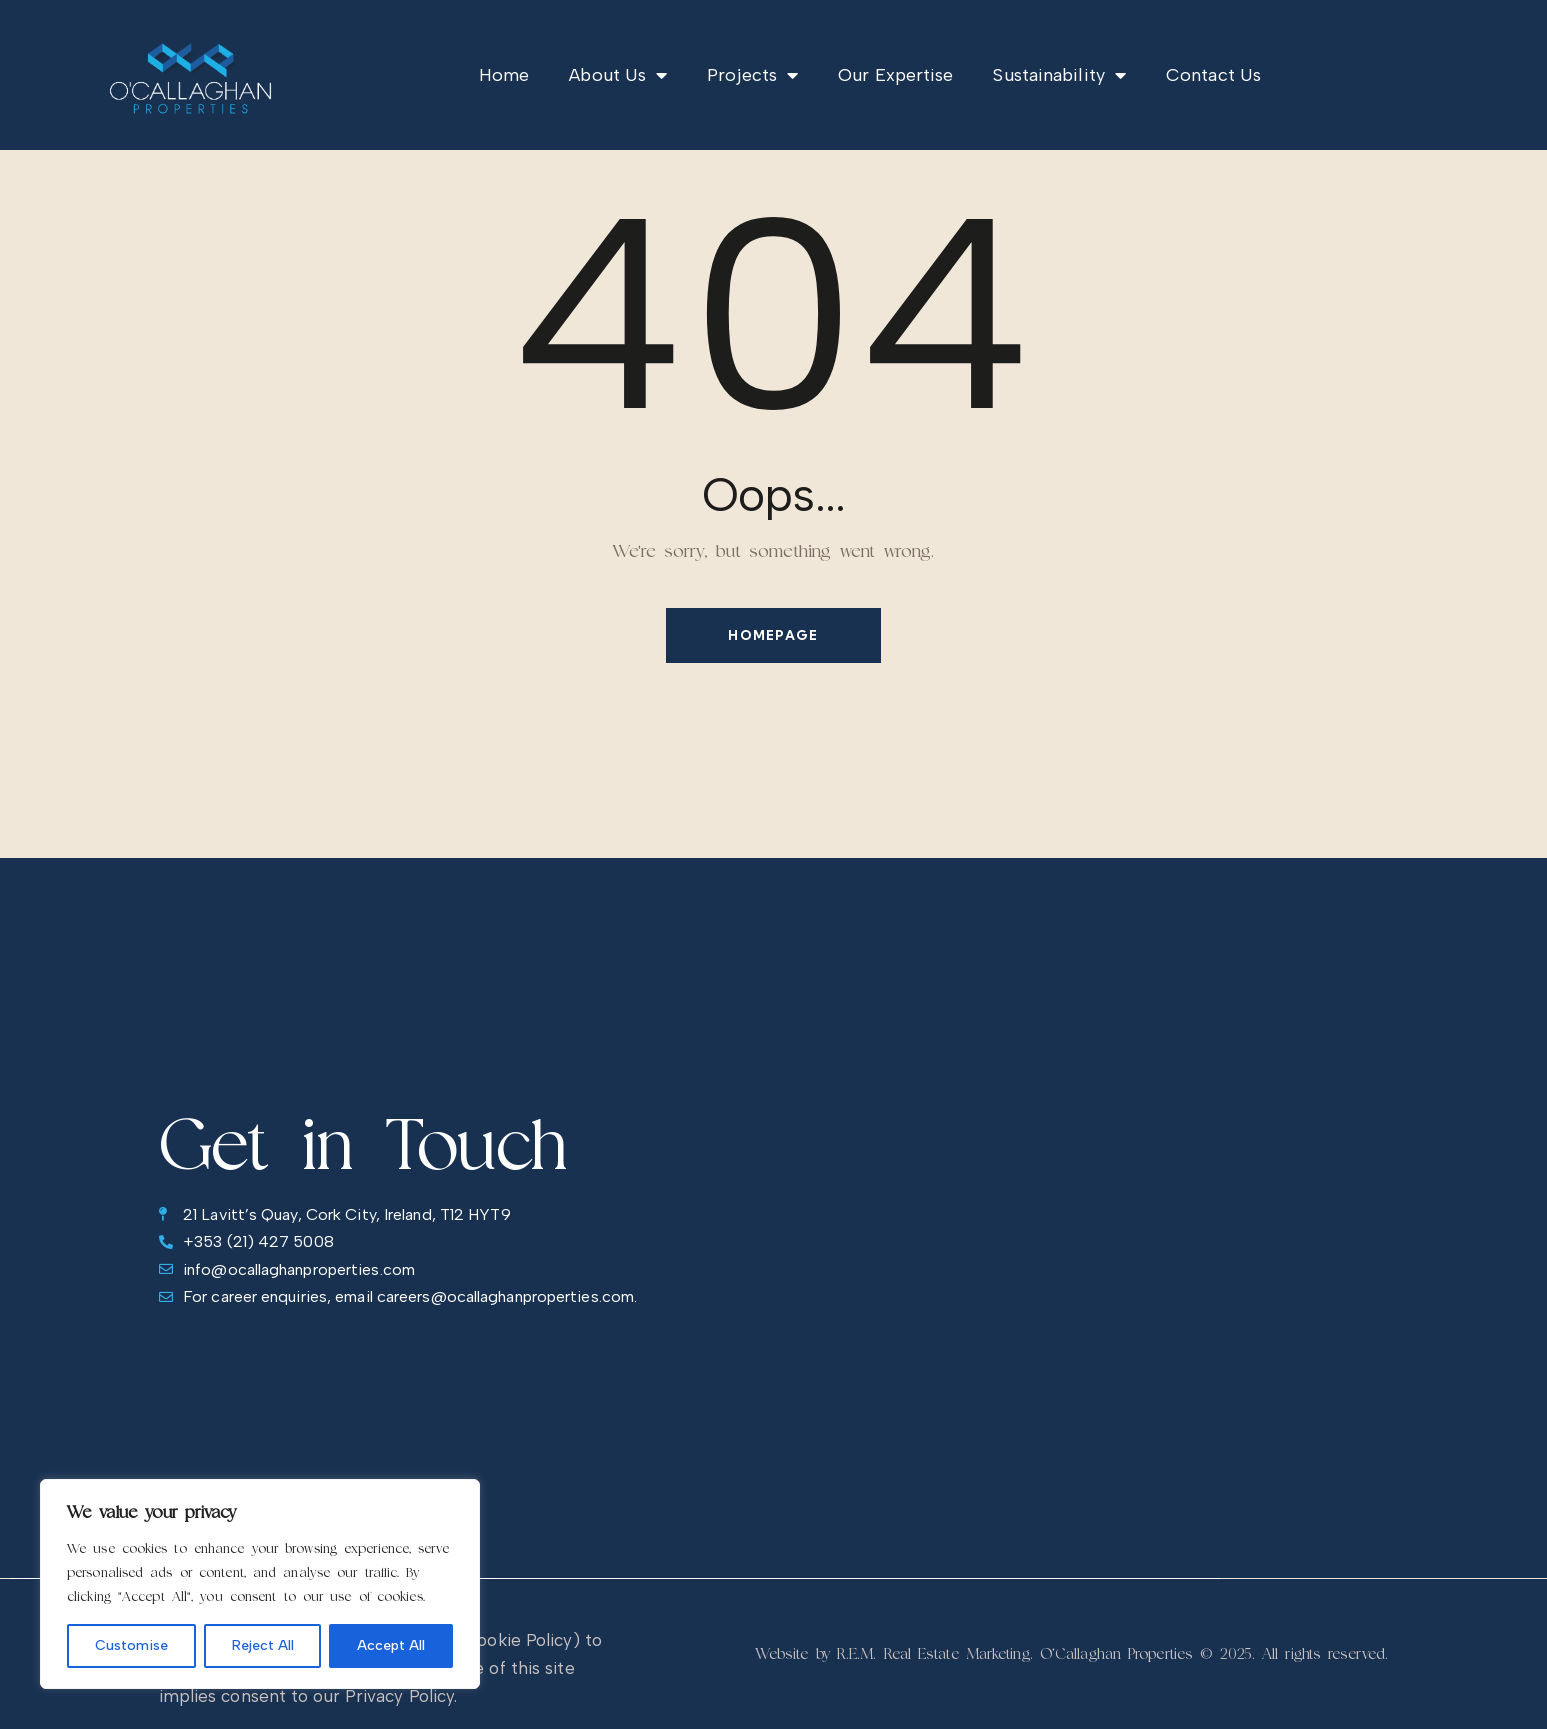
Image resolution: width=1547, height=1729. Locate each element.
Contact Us (1213, 75)
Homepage (773, 635)
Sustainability (1059, 75)
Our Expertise (895, 75)
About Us (618, 75)
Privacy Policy (399, 1696)
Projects (752, 75)
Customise (131, 1645)
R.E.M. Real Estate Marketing (933, 1654)
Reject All (263, 1645)
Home (504, 75)
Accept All (391, 1645)
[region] (260, 1584)
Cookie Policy (518, 1640)
